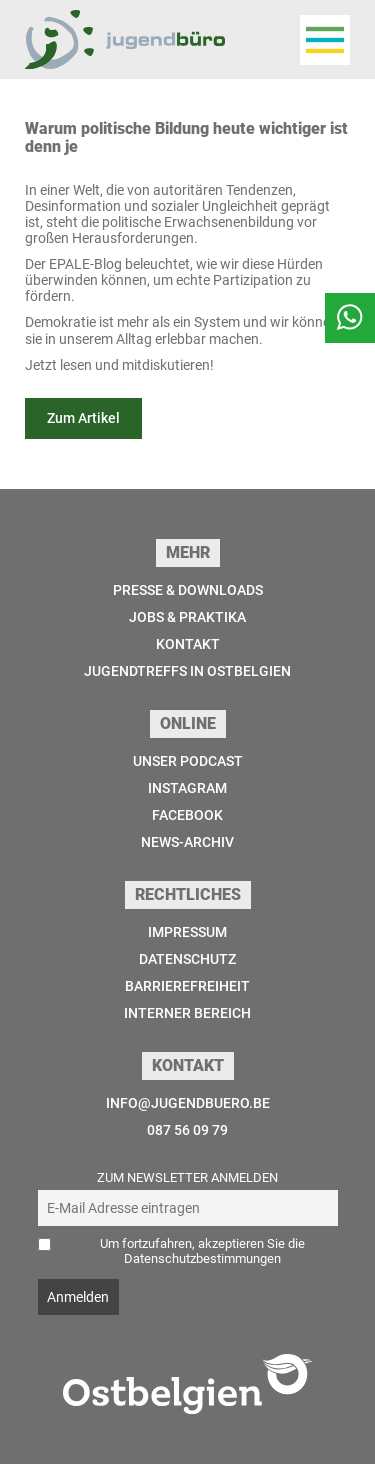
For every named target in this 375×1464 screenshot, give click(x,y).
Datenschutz (187, 959)
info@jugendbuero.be (188, 1103)
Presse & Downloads (188, 590)
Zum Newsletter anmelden (187, 1177)
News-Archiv (187, 842)
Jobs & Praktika (187, 617)
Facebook (187, 815)
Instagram (187, 788)
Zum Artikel (83, 418)
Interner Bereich (187, 1013)
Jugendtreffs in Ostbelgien (187, 671)
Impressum (187, 932)
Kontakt (188, 644)
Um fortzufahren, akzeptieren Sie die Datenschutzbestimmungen (202, 1251)
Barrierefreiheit (187, 986)
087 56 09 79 (187, 1130)
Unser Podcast (188, 761)
